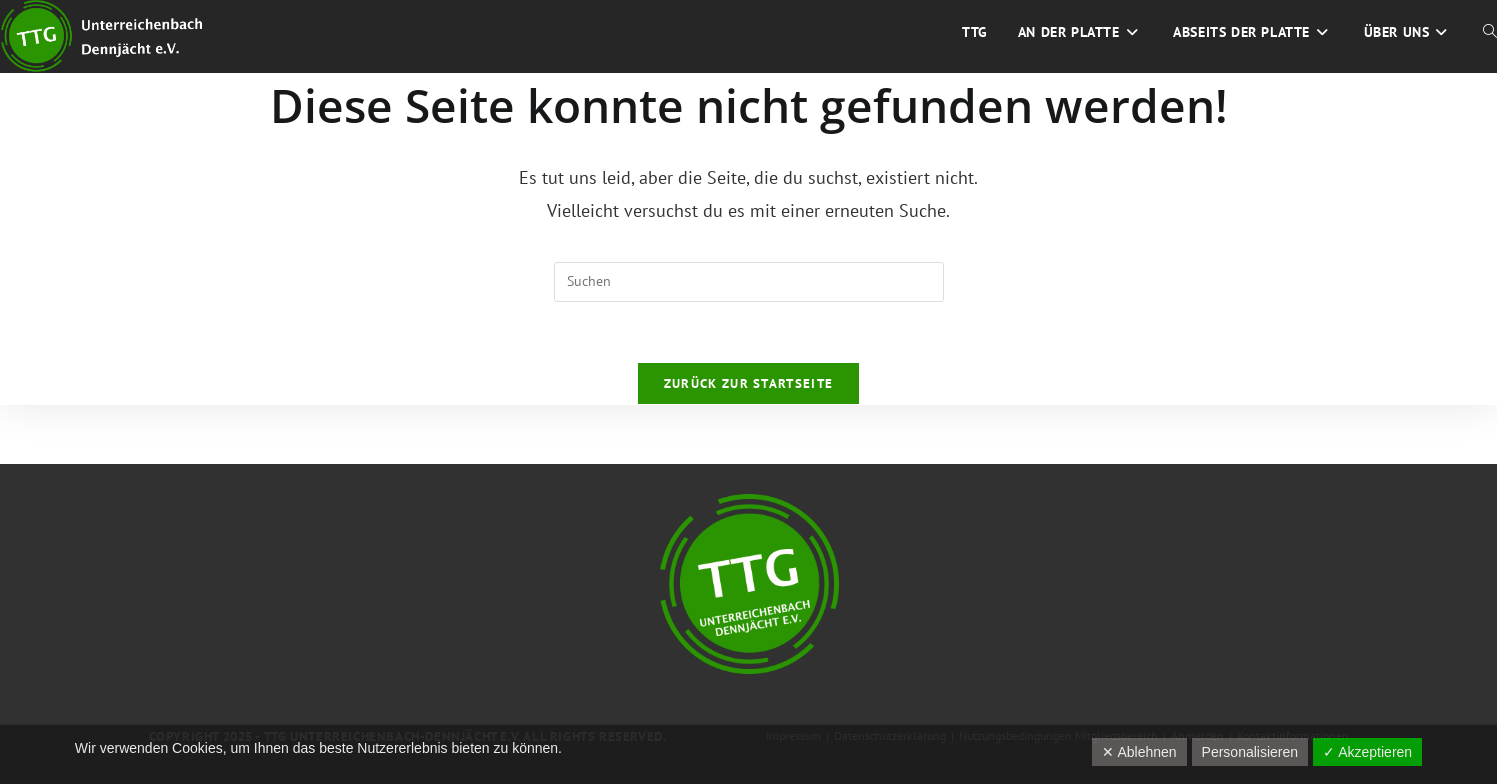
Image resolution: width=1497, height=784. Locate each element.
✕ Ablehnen (1139, 752)
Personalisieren (1250, 752)
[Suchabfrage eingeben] (749, 282)
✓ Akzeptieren (1367, 752)
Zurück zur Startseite (748, 383)
